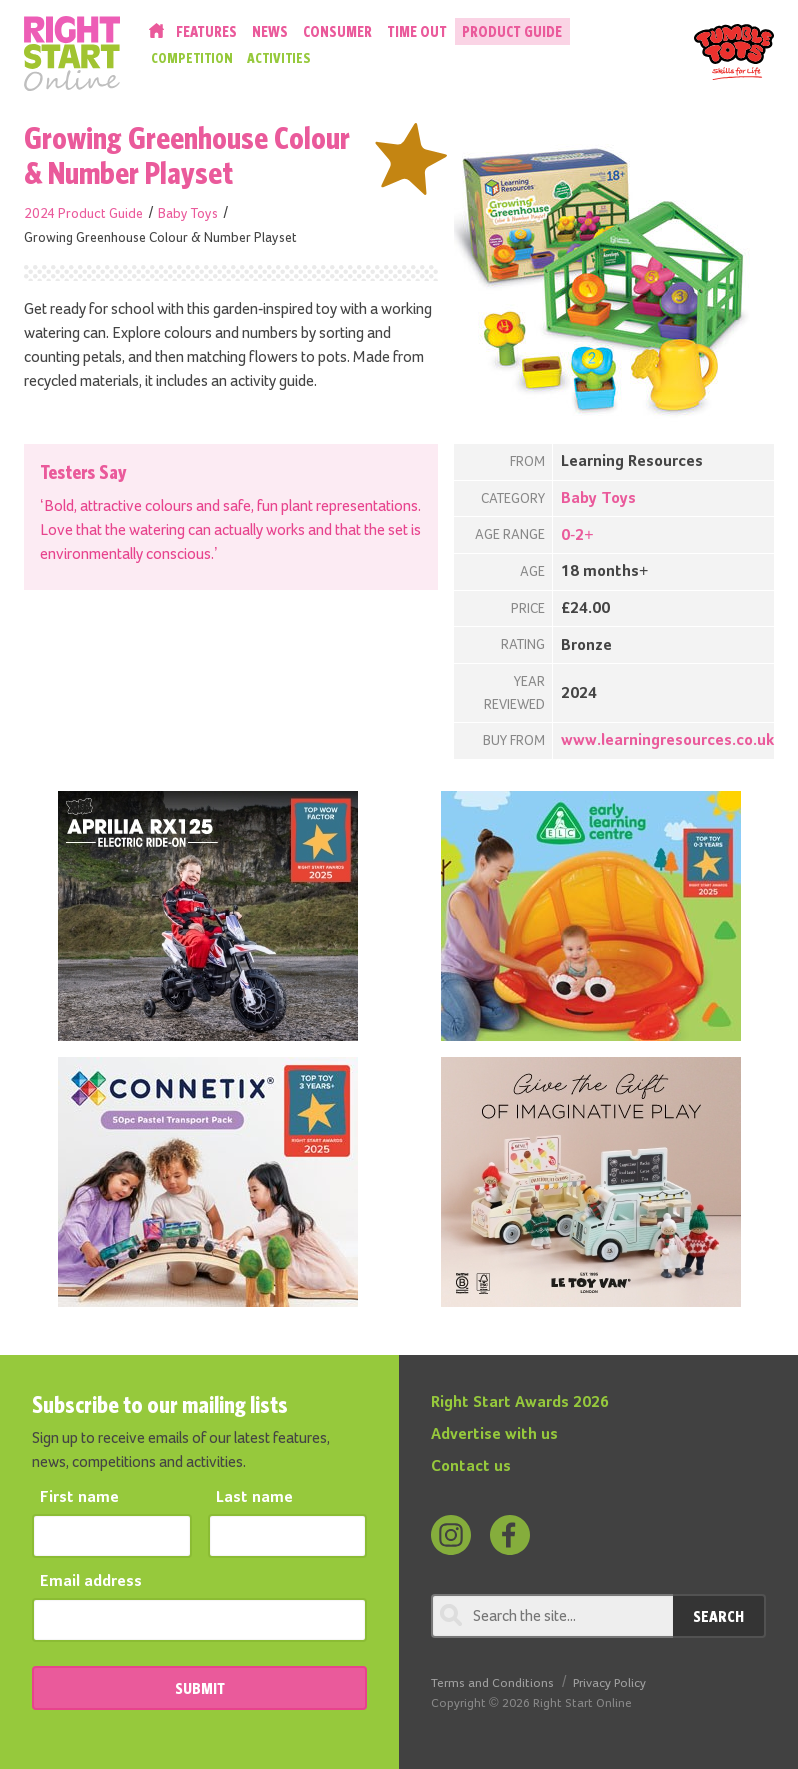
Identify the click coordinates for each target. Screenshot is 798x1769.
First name (79, 1498)
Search (718, 1616)
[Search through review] (552, 1616)
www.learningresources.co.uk (667, 741)
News (270, 31)
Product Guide (512, 31)
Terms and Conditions (492, 1683)
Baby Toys (188, 214)
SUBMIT (200, 1688)
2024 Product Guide (83, 214)
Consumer (337, 31)
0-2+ (577, 536)
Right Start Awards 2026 (520, 1403)
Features (206, 31)
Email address (91, 1582)
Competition (192, 58)
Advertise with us (494, 1435)
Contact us (471, 1467)
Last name (254, 1498)
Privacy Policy (609, 1683)
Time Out (417, 31)
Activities (279, 58)
